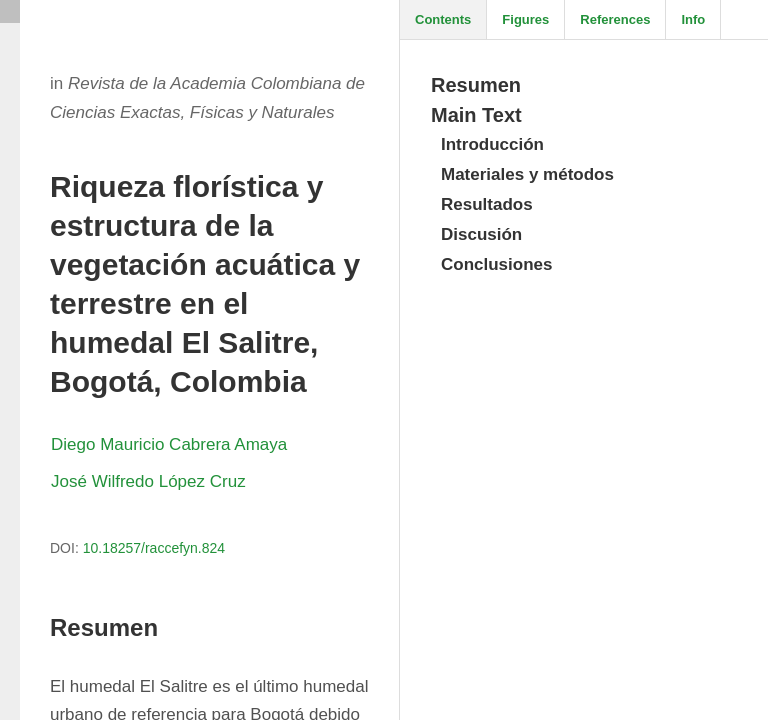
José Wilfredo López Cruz (148, 481)
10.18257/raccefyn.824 (154, 548)
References (615, 19)
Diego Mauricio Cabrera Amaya (169, 444)
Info (693, 19)
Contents (443, 19)
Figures (525, 19)
